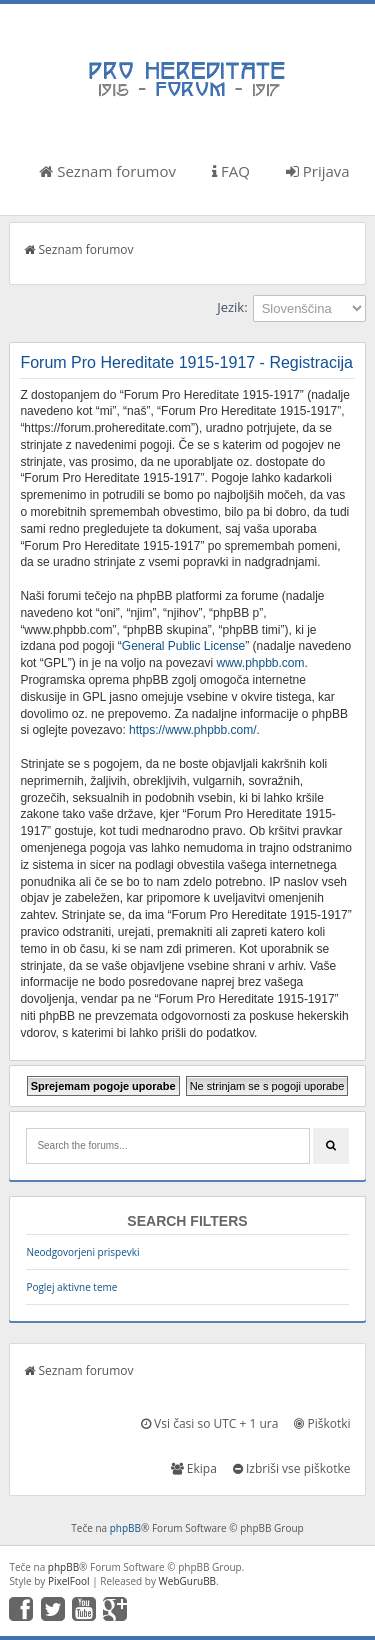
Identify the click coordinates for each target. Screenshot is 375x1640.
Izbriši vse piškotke (292, 1468)
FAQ (231, 171)
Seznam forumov (107, 171)
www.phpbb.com (260, 663)
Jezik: (232, 307)
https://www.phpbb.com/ (192, 730)
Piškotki (322, 1423)
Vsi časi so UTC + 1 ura (209, 1423)
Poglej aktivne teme (71, 1287)
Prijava (318, 171)
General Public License (183, 646)
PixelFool (69, 1581)
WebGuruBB (188, 1581)
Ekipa (194, 1468)
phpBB (125, 1528)
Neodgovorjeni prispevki (82, 1252)
